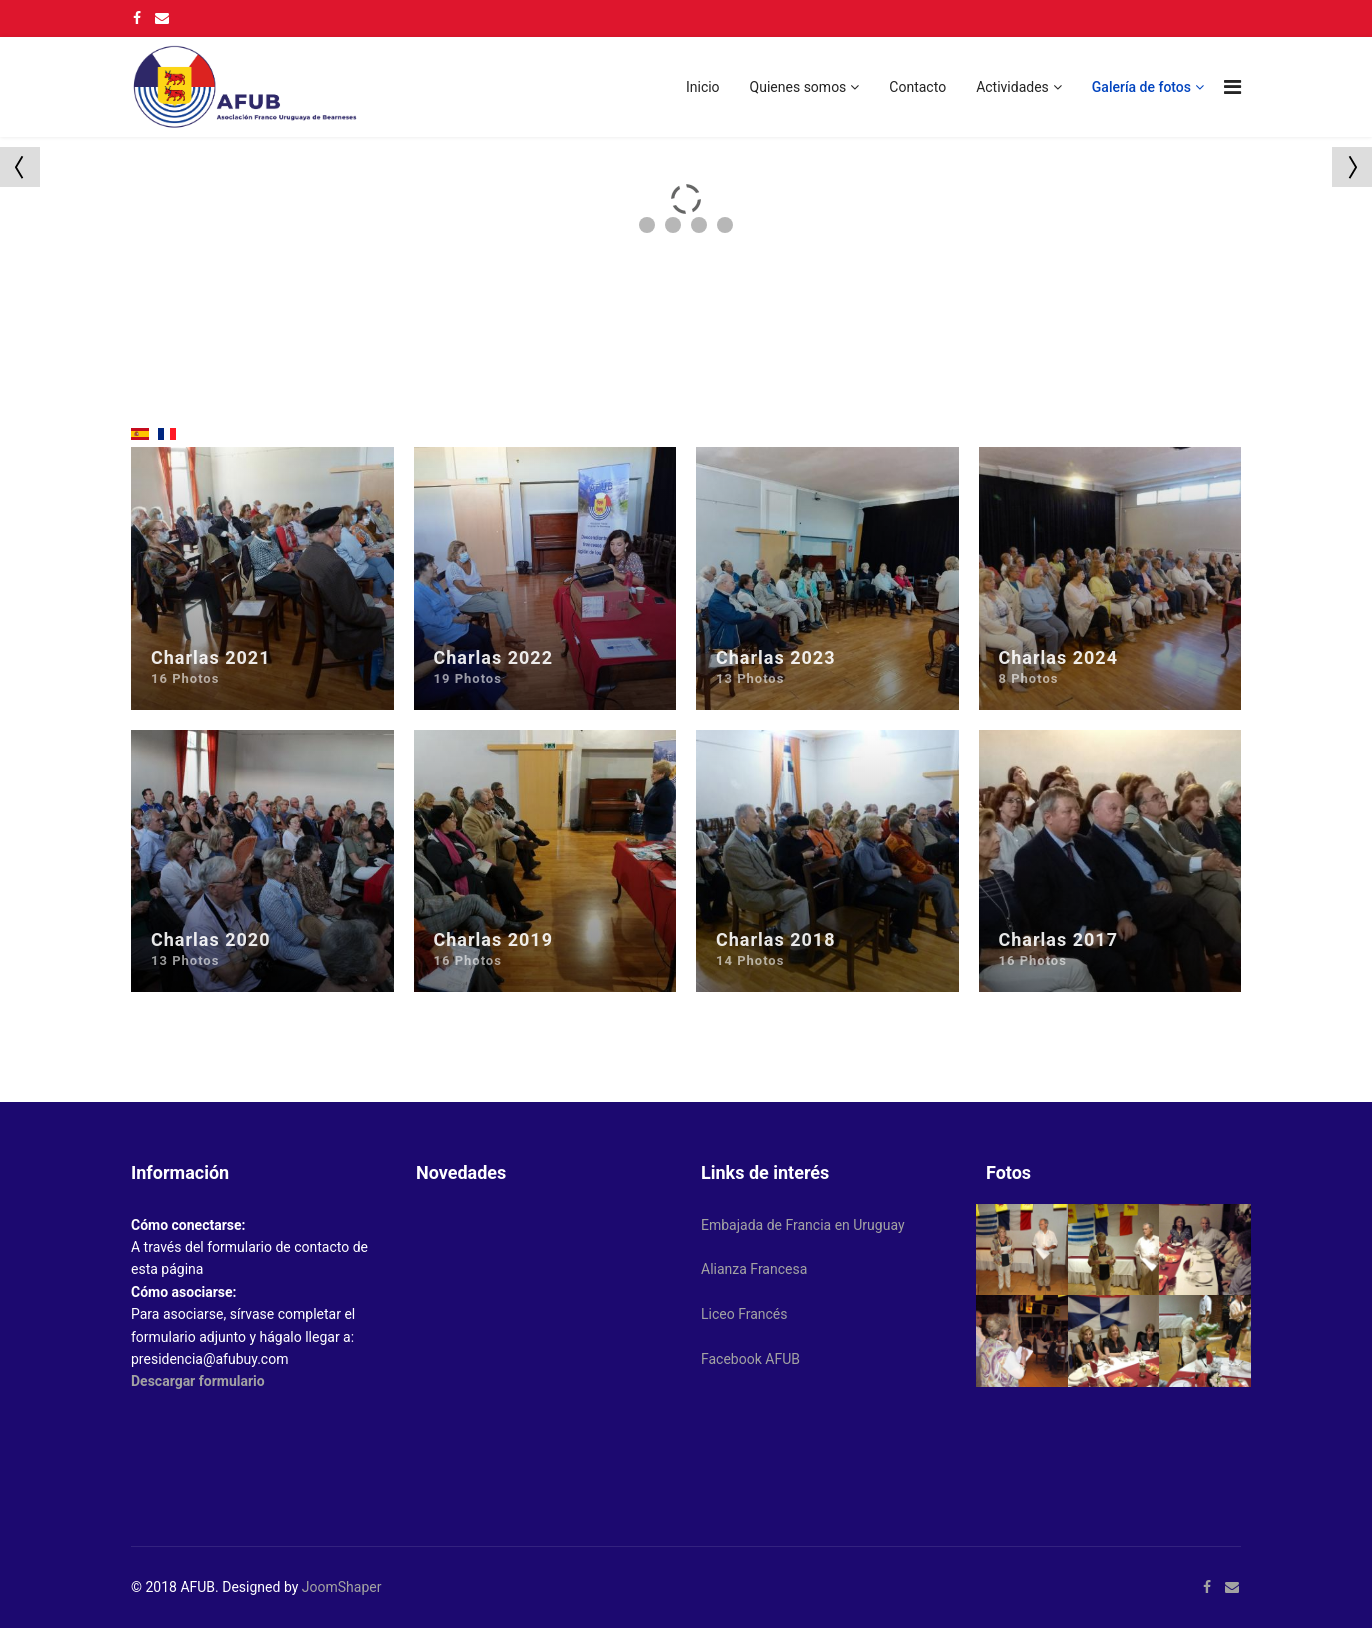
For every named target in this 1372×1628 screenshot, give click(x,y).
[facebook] (137, 18)
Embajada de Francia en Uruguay (803, 1225)
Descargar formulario (198, 1381)
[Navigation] (1232, 87)
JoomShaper (342, 1587)
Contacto (917, 87)
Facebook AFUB (750, 1359)
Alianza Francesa (754, 1269)
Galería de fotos (1141, 87)
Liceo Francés (744, 1314)
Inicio (703, 87)
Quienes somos (798, 87)
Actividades (1012, 87)
